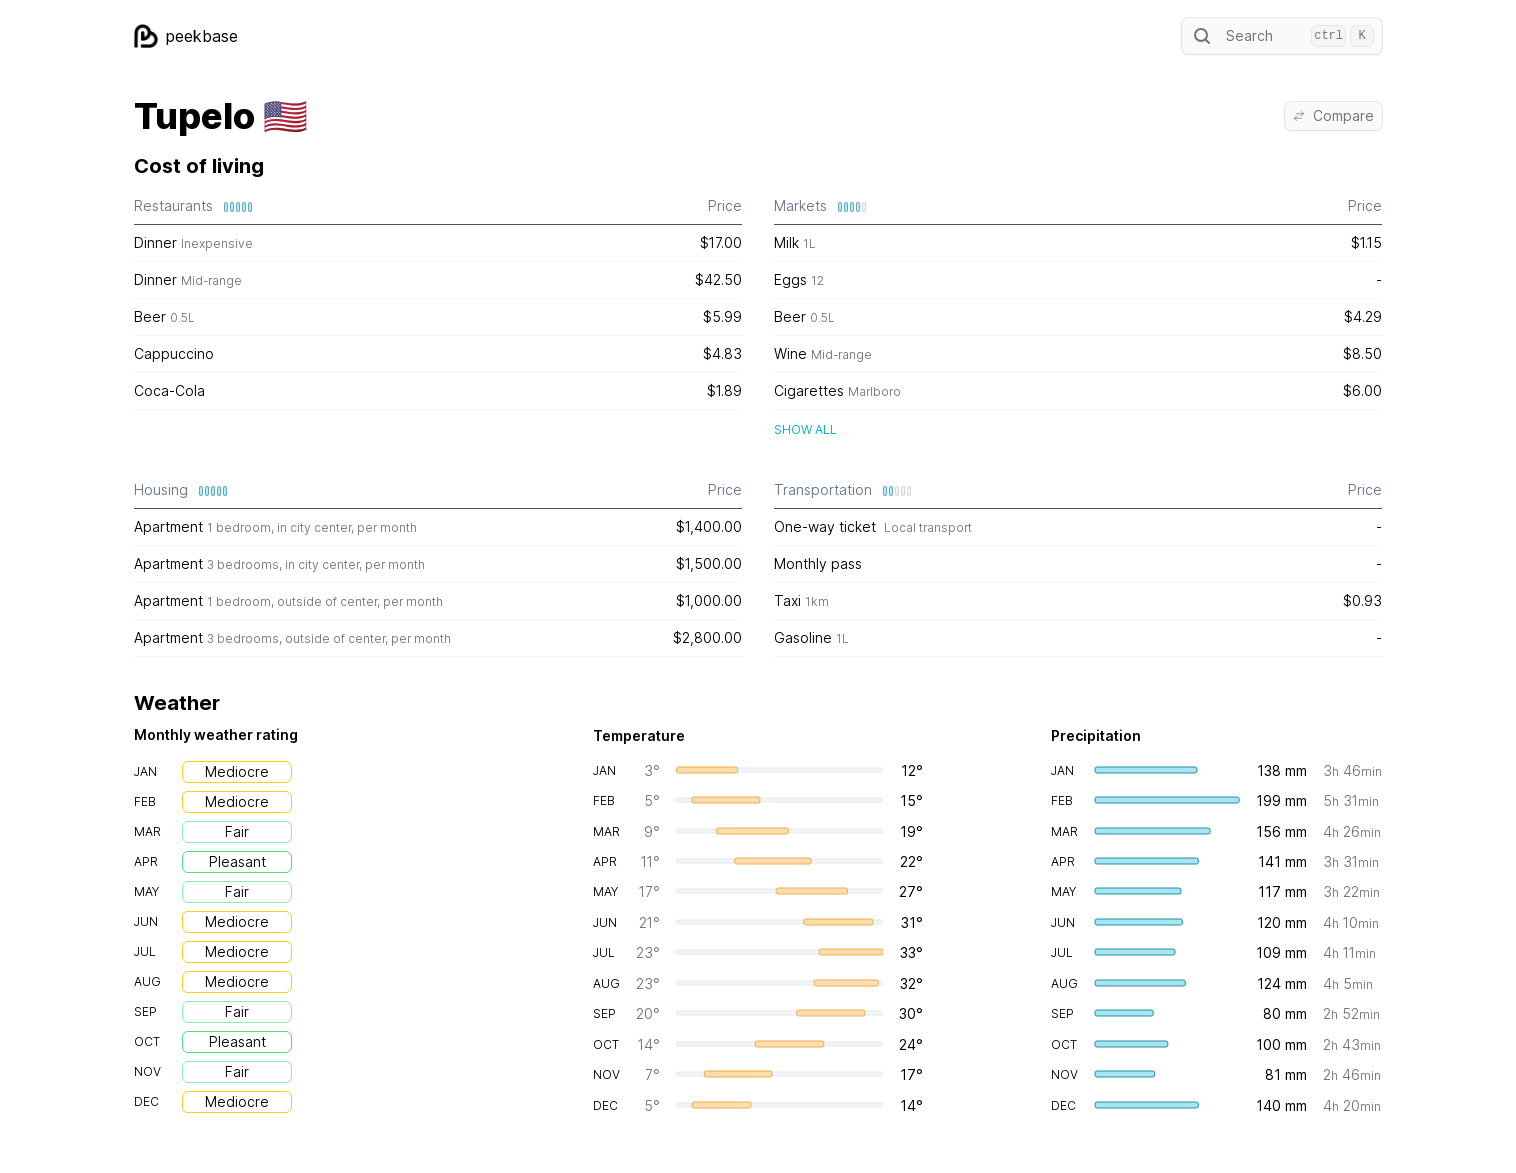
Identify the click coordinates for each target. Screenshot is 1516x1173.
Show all (805, 429)
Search (1282, 36)
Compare (1333, 115)
